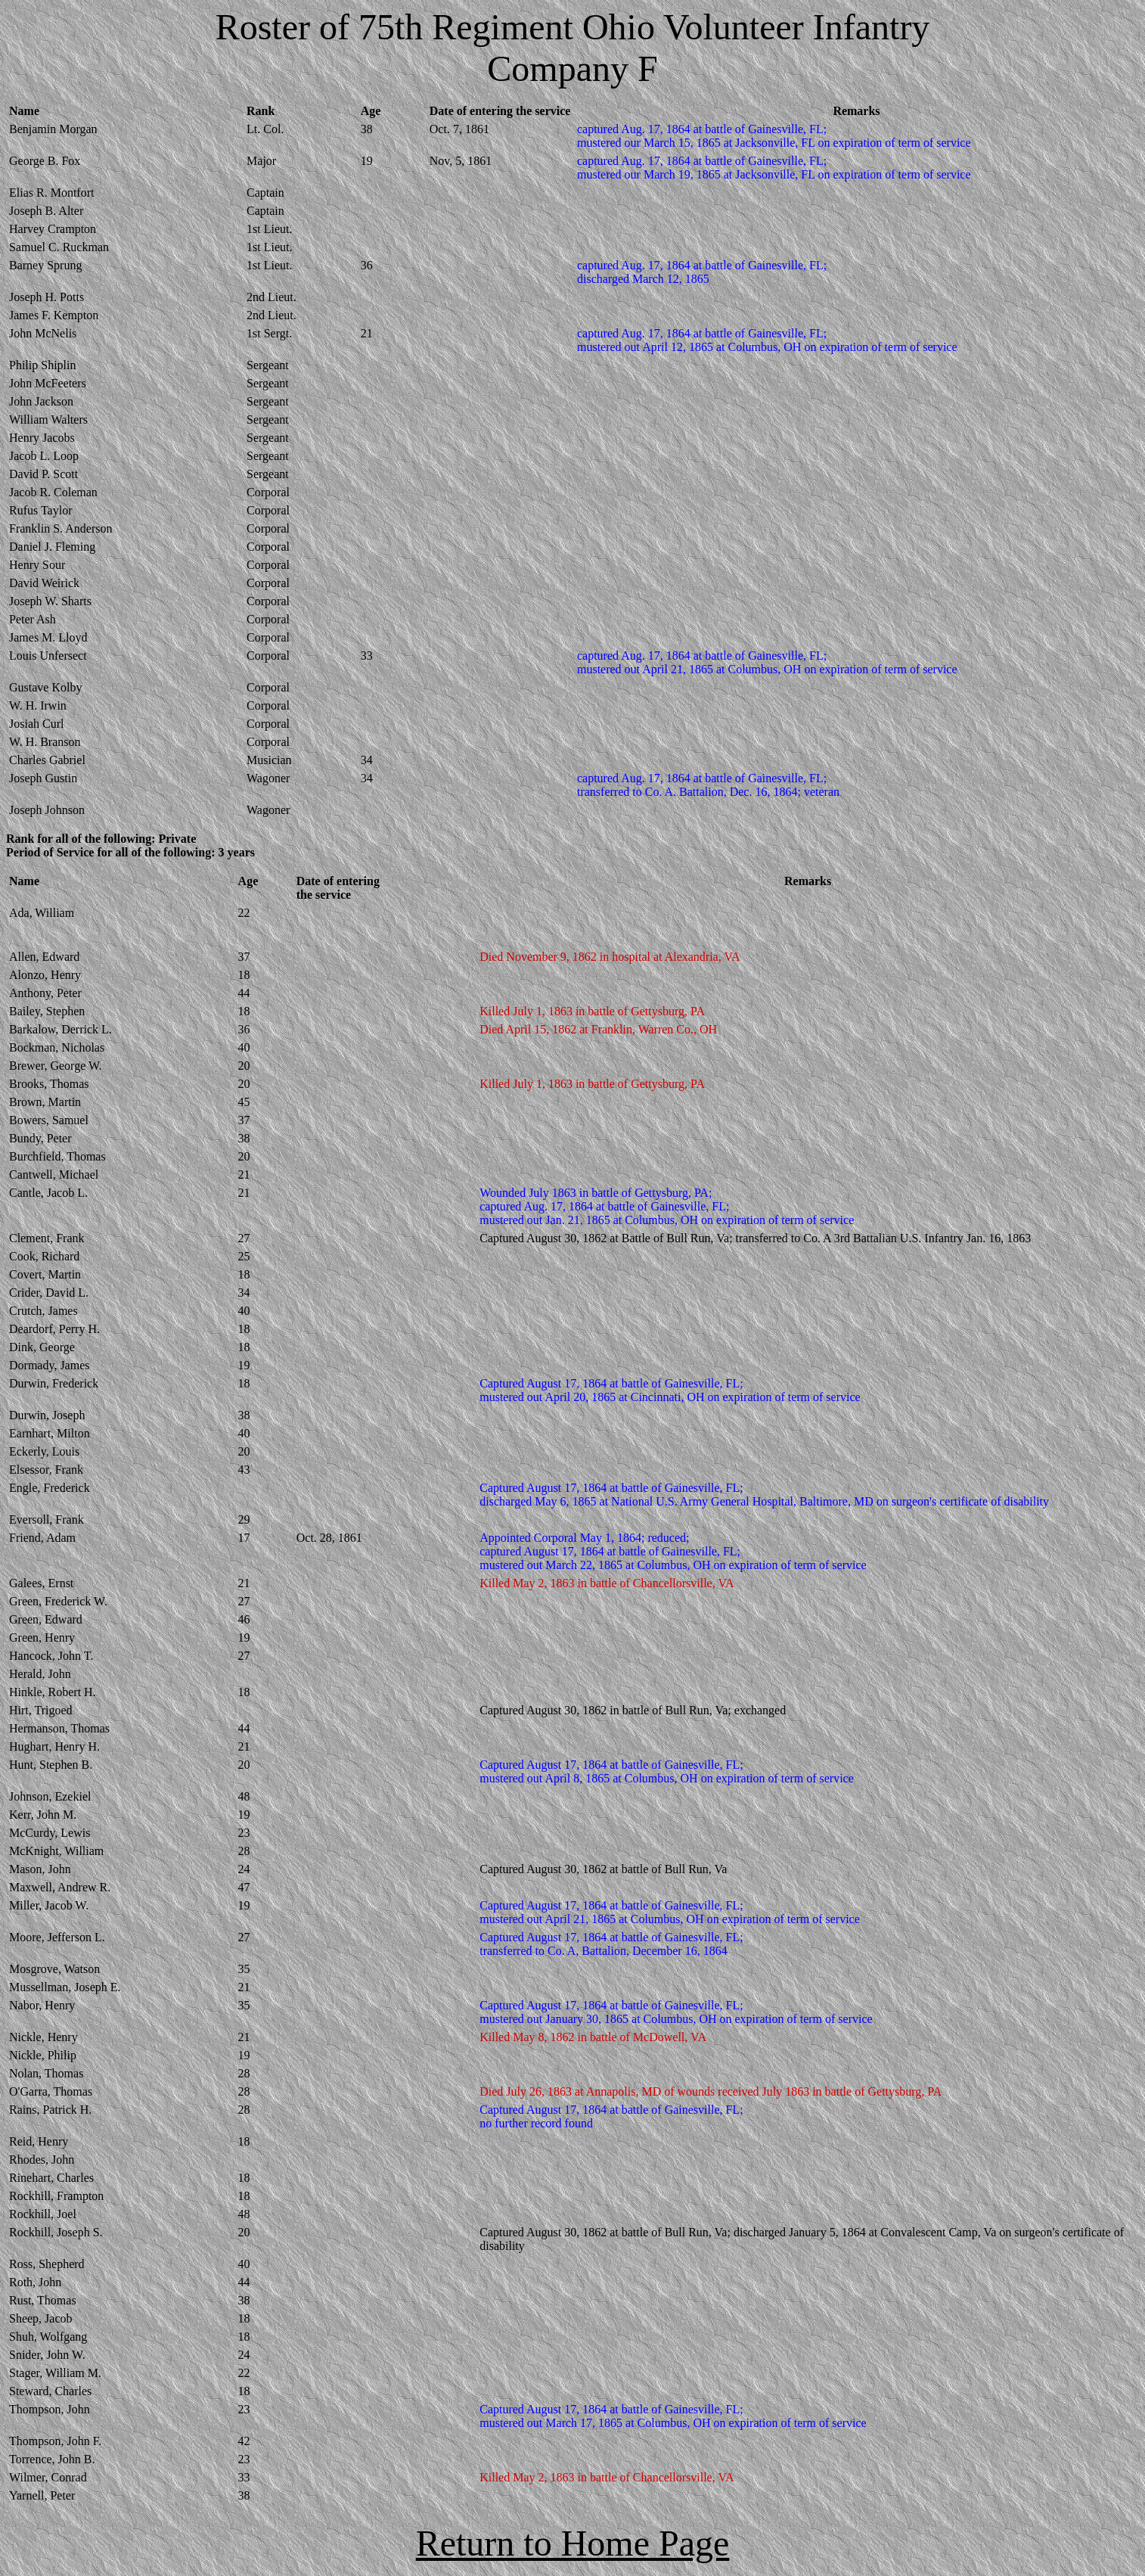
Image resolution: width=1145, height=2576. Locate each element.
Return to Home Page (573, 2543)
